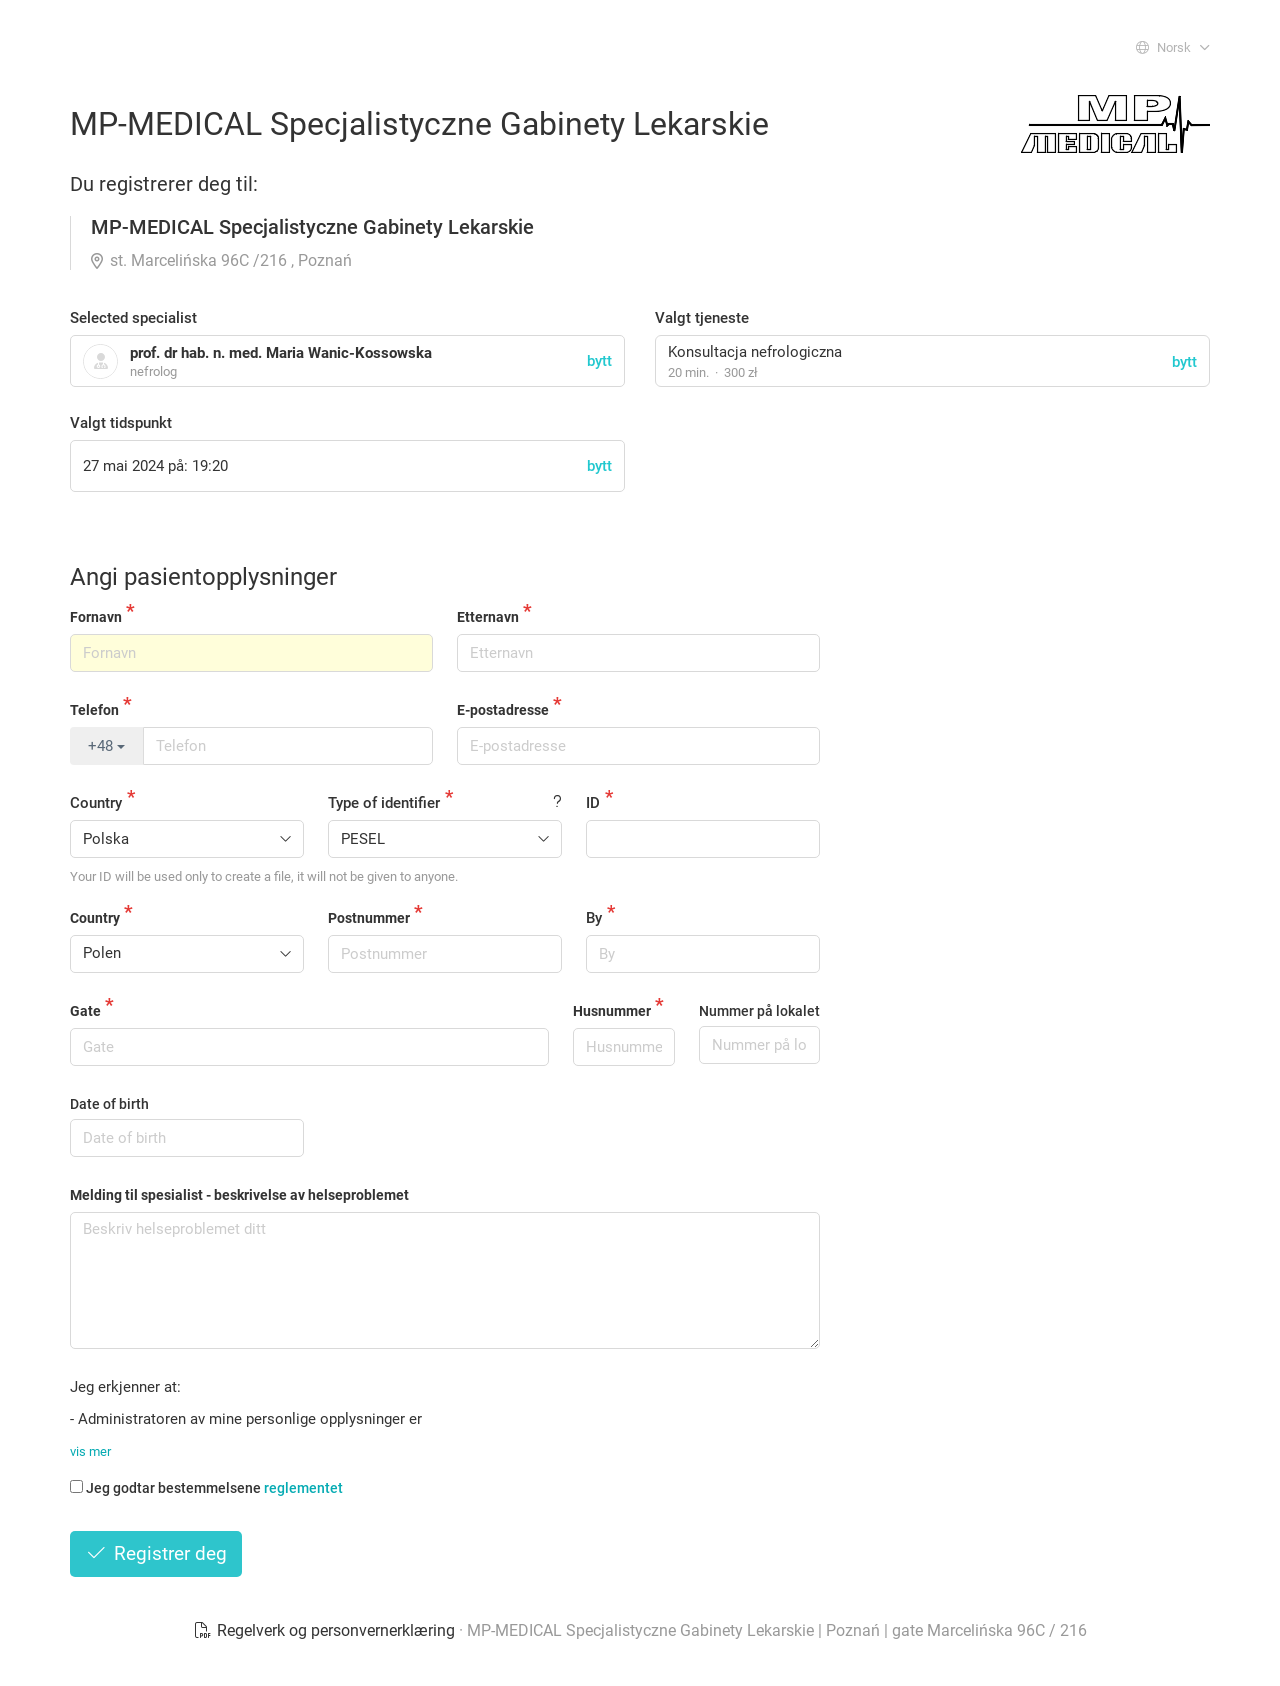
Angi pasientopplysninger (203, 577)
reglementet (303, 1488)
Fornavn (96, 617)
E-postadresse (503, 710)
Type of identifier (384, 803)
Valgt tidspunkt (121, 423)
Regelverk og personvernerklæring (326, 1630)
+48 (106, 746)
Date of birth (109, 1104)
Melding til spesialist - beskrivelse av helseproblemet (239, 1195)
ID (593, 803)
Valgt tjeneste (702, 318)
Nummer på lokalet (759, 1011)
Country (96, 803)
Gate (85, 1011)
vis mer (90, 1451)
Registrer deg (156, 1553)
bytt (1184, 362)
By (594, 918)
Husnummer (612, 1011)
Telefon (94, 710)
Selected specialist (133, 318)
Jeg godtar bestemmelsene (206, 1488)
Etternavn (488, 617)
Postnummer (369, 918)
